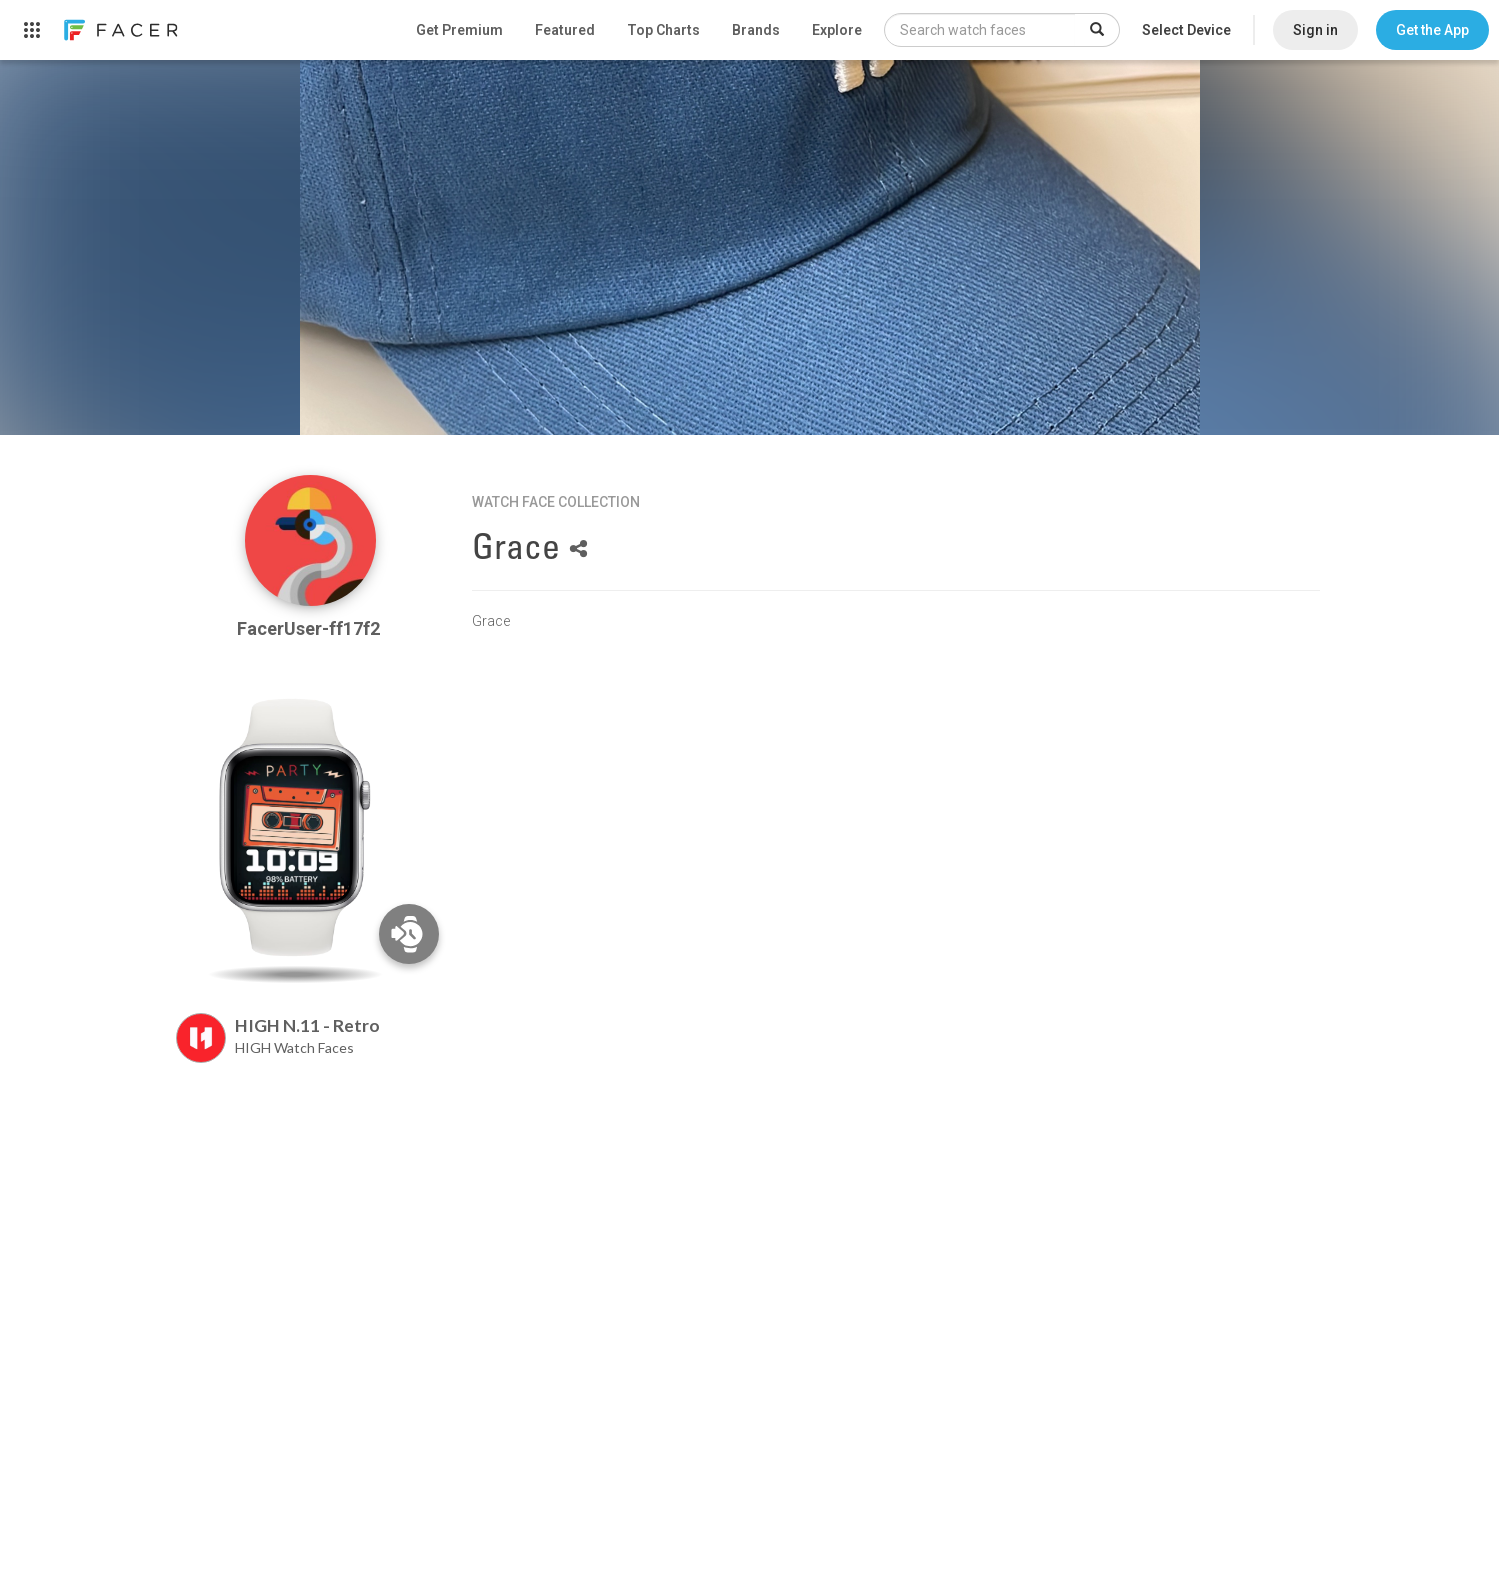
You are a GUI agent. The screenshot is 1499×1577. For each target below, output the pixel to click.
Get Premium (459, 30)
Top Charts (663, 30)
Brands (756, 30)
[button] (1432, 30)
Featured (565, 30)
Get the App (1432, 30)
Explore (837, 30)
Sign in (1315, 30)
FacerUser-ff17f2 (310, 628)
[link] (120, 30)
